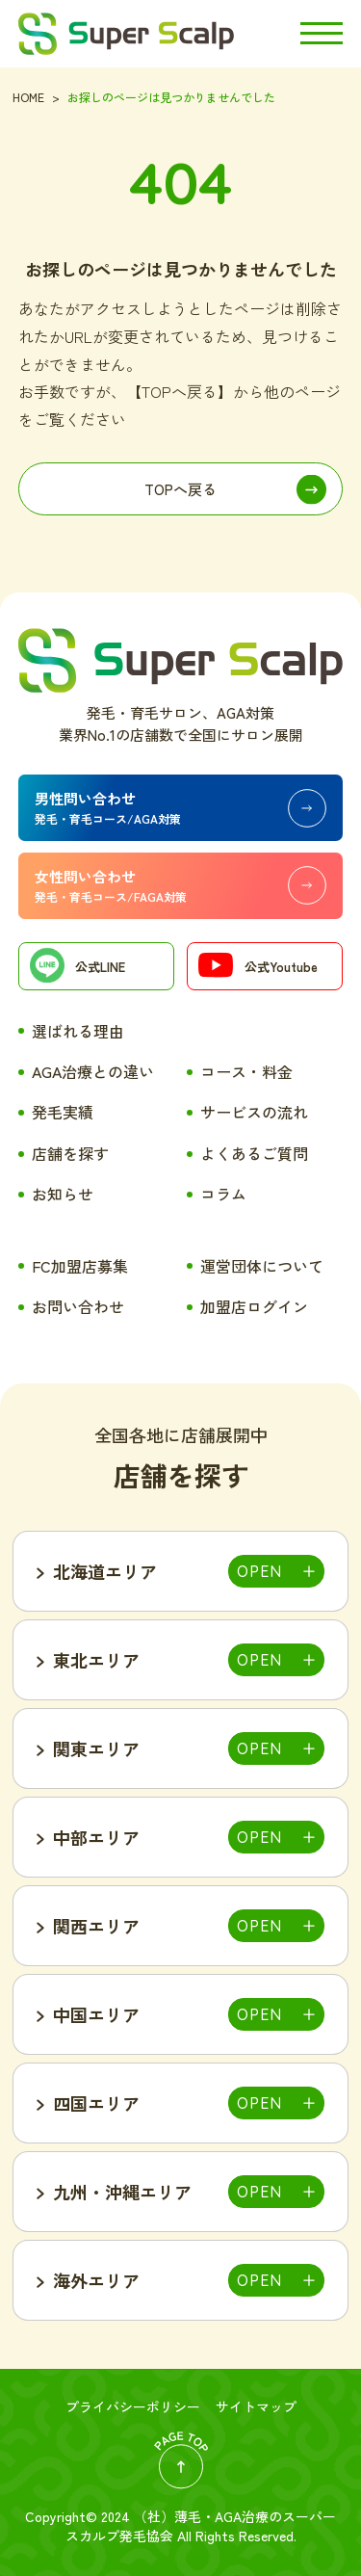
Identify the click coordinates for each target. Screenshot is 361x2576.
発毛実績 (62, 1111)
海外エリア (96, 2280)
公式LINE (77, 968)
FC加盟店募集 (80, 1265)
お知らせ (62, 1193)
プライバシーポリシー (132, 2406)
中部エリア (96, 1837)
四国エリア (96, 2103)
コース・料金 (246, 1071)
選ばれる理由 (78, 1030)
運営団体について (261, 1265)
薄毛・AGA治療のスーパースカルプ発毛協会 (201, 2526)
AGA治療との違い (93, 1071)
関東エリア (96, 1748)
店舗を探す (70, 1153)
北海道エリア (105, 1571)
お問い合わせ (78, 1306)
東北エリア (96, 1659)
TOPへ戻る (180, 489)
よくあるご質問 (254, 1153)
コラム (223, 1193)
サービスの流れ (254, 1111)
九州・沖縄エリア (122, 2191)
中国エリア (96, 2014)
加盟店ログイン (254, 1306)
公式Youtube (257, 968)
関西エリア (96, 1925)
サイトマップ (256, 2406)
